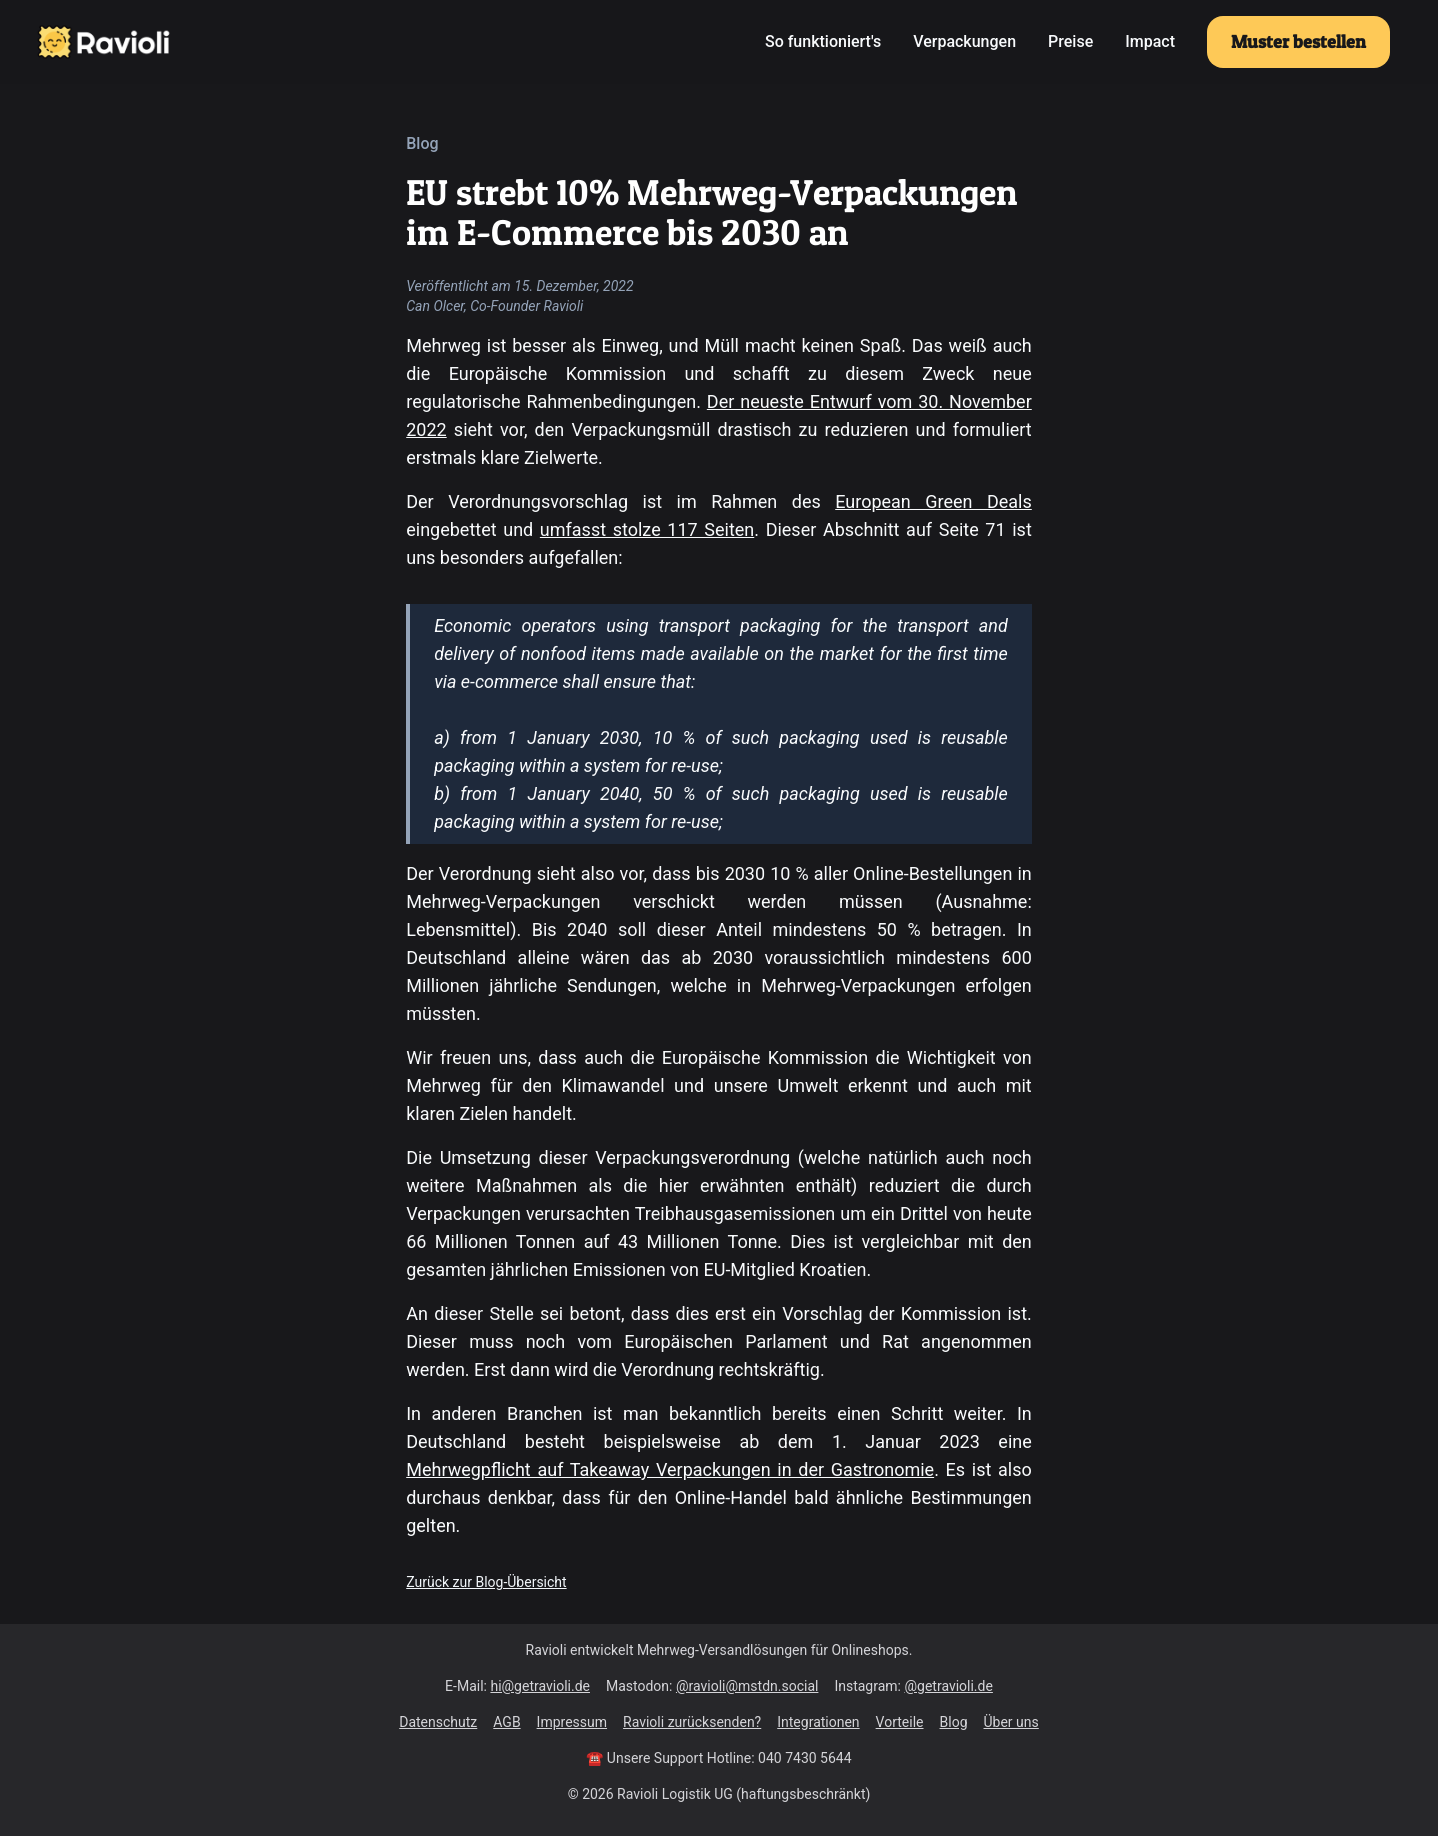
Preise (1070, 41)
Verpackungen (964, 41)
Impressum (572, 1722)
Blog (954, 1722)
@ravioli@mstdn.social (747, 1686)
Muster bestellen (1298, 41)
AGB (506, 1722)
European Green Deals (933, 501)
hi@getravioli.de (540, 1686)
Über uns (1011, 1722)
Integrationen (818, 1722)
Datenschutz (438, 1722)
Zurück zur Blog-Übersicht (486, 1582)
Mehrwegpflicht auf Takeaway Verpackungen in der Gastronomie (670, 1469)
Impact (1150, 41)
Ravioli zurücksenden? (692, 1722)
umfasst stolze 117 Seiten (647, 529)
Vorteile (900, 1722)
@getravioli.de (948, 1686)
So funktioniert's (823, 41)
